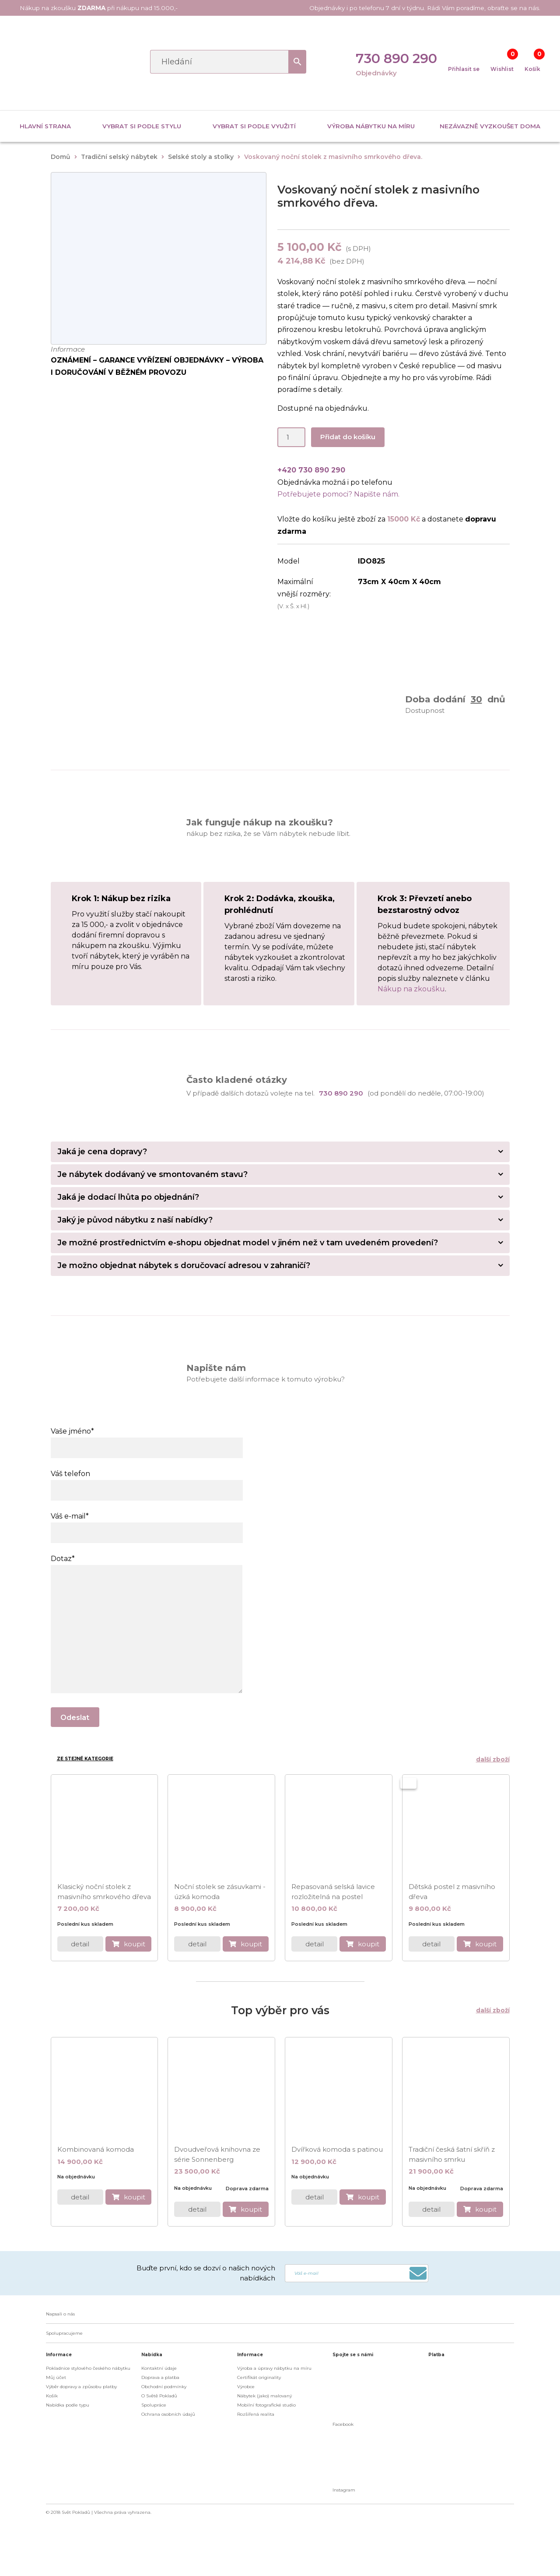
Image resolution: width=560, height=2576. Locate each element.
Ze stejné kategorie (85, 1759)
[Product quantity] (291, 437)
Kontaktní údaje (159, 2367)
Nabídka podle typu (67, 2404)
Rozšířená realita (255, 2413)
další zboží (491, 1759)
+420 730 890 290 (311, 470)
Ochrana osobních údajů (168, 2413)
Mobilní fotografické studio (266, 2404)
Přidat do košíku (347, 437)
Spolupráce (153, 2404)
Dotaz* (147, 1564)
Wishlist (502, 69)
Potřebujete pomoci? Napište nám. (338, 494)
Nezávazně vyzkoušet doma (490, 126)
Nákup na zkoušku (411, 989)
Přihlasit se (464, 69)
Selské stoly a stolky (201, 157)
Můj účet (56, 2376)
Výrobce (246, 2386)
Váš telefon (147, 1481)
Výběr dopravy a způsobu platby (81, 2386)
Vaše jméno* (147, 1439)
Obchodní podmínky (163, 2386)
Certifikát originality (259, 2376)
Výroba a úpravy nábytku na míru (274, 2367)
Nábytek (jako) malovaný (264, 2395)
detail (80, 1943)
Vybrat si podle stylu (141, 126)
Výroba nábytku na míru (371, 126)
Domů (60, 157)
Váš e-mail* (147, 1524)
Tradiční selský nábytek (119, 157)
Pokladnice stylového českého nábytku (88, 2367)
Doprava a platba (160, 2376)
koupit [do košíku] (134, 1943)
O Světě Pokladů (159, 2395)
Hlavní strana (45, 126)
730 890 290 (396, 58)
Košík (532, 69)
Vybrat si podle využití (254, 126)
